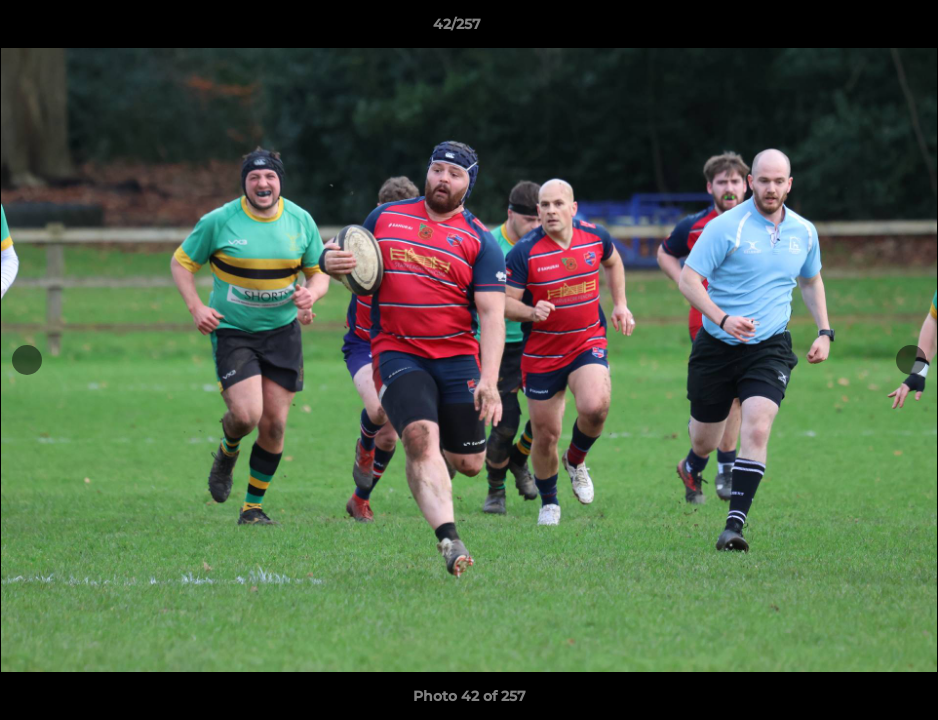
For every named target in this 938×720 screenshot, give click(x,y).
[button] (854, 29)
